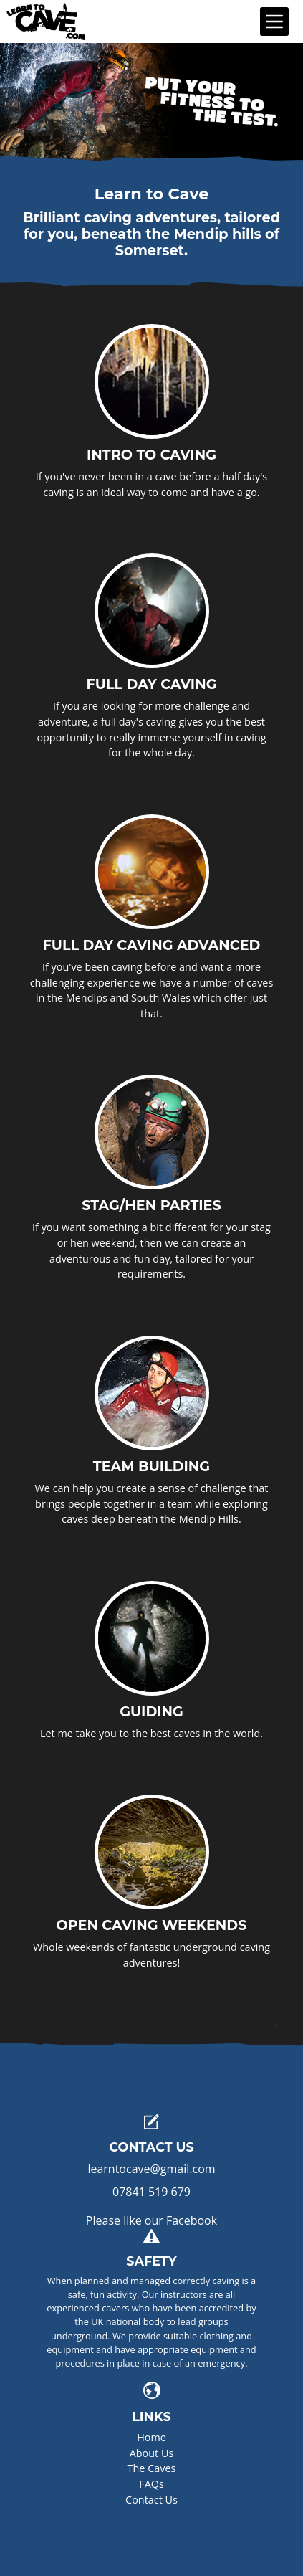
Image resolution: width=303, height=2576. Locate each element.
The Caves (152, 2468)
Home (151, 2437)
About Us (152, 2453)
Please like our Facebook (151, 2220)
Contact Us (151, 2499)
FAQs (151, 2484)
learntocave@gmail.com (151, 2169)
